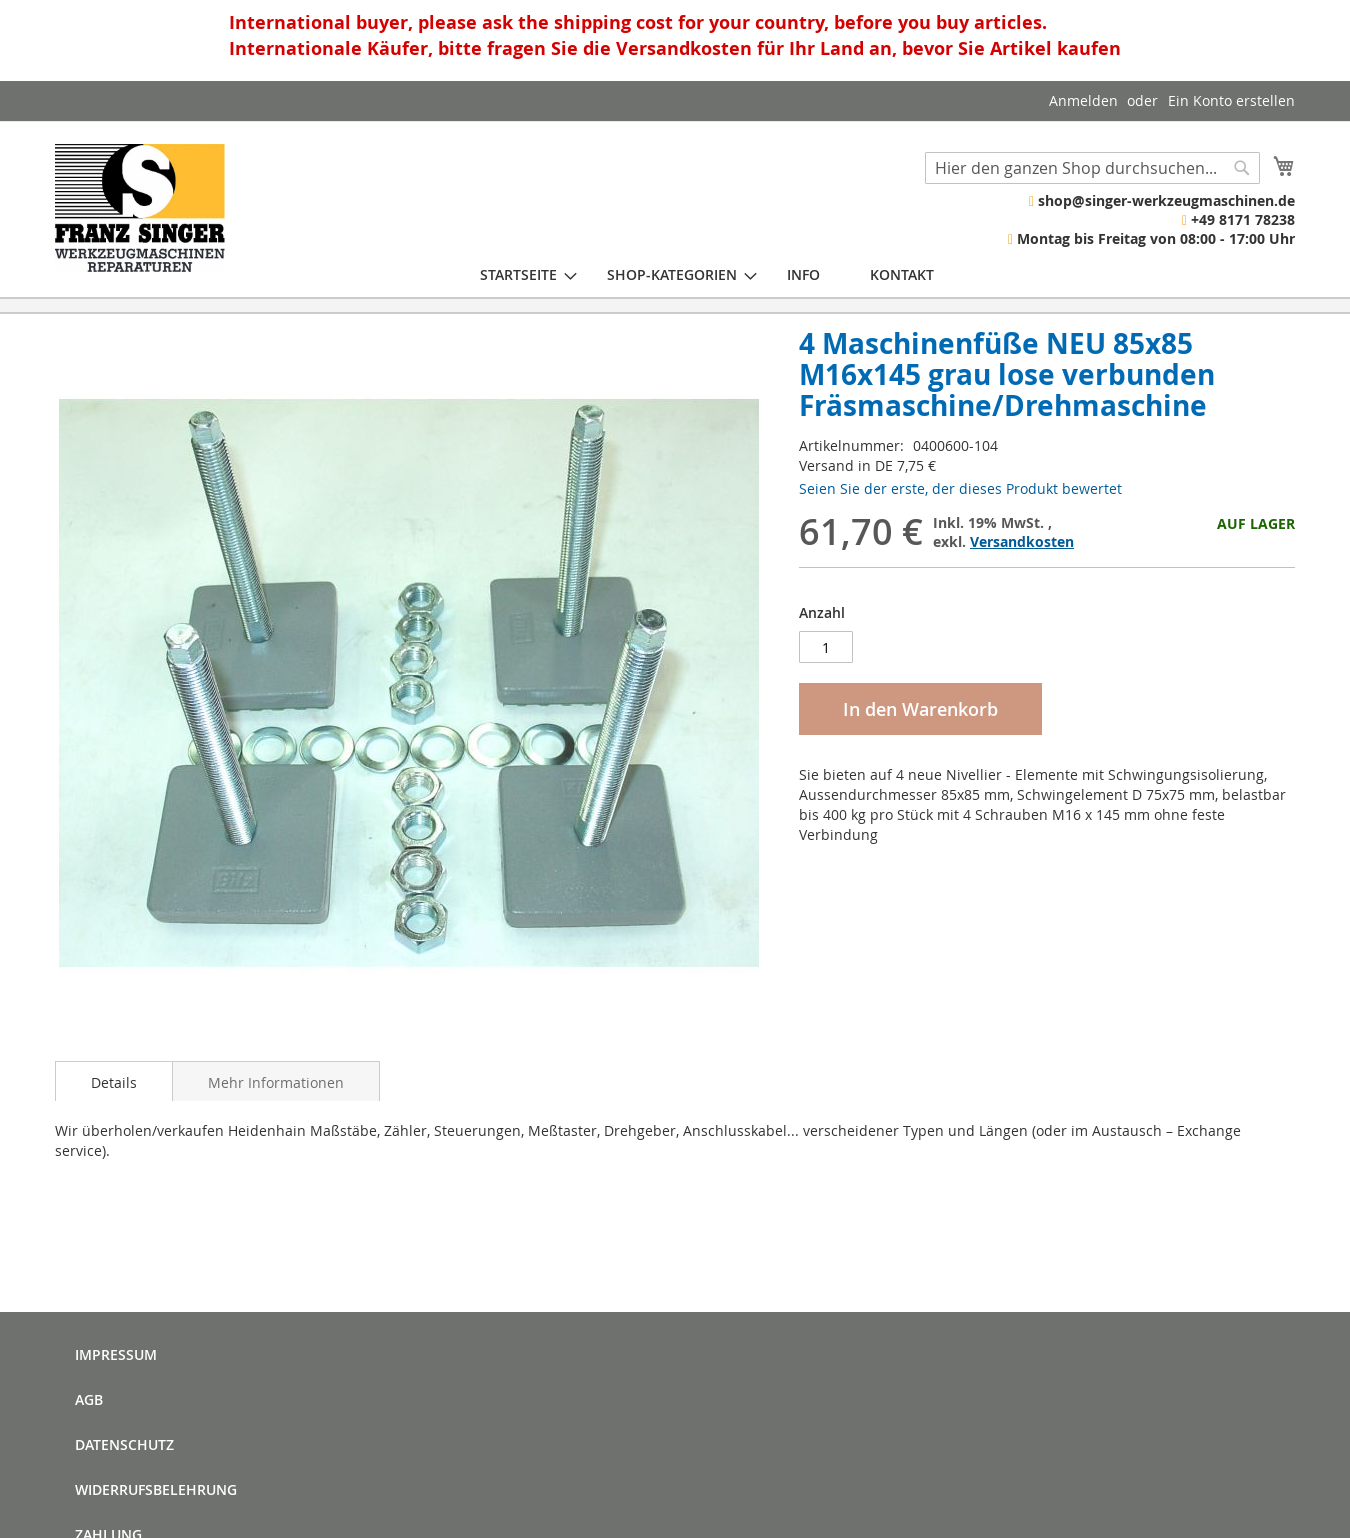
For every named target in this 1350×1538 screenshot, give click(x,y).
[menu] (707, 274)
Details (114, 1082)
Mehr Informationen (276, 1082)
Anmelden (1083, 100)
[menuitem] (518, 274)
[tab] (114, 1081)
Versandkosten (1022, 541)
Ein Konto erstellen (1231, 100)
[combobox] (1092, 168)
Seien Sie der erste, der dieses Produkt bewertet (960, 488)
